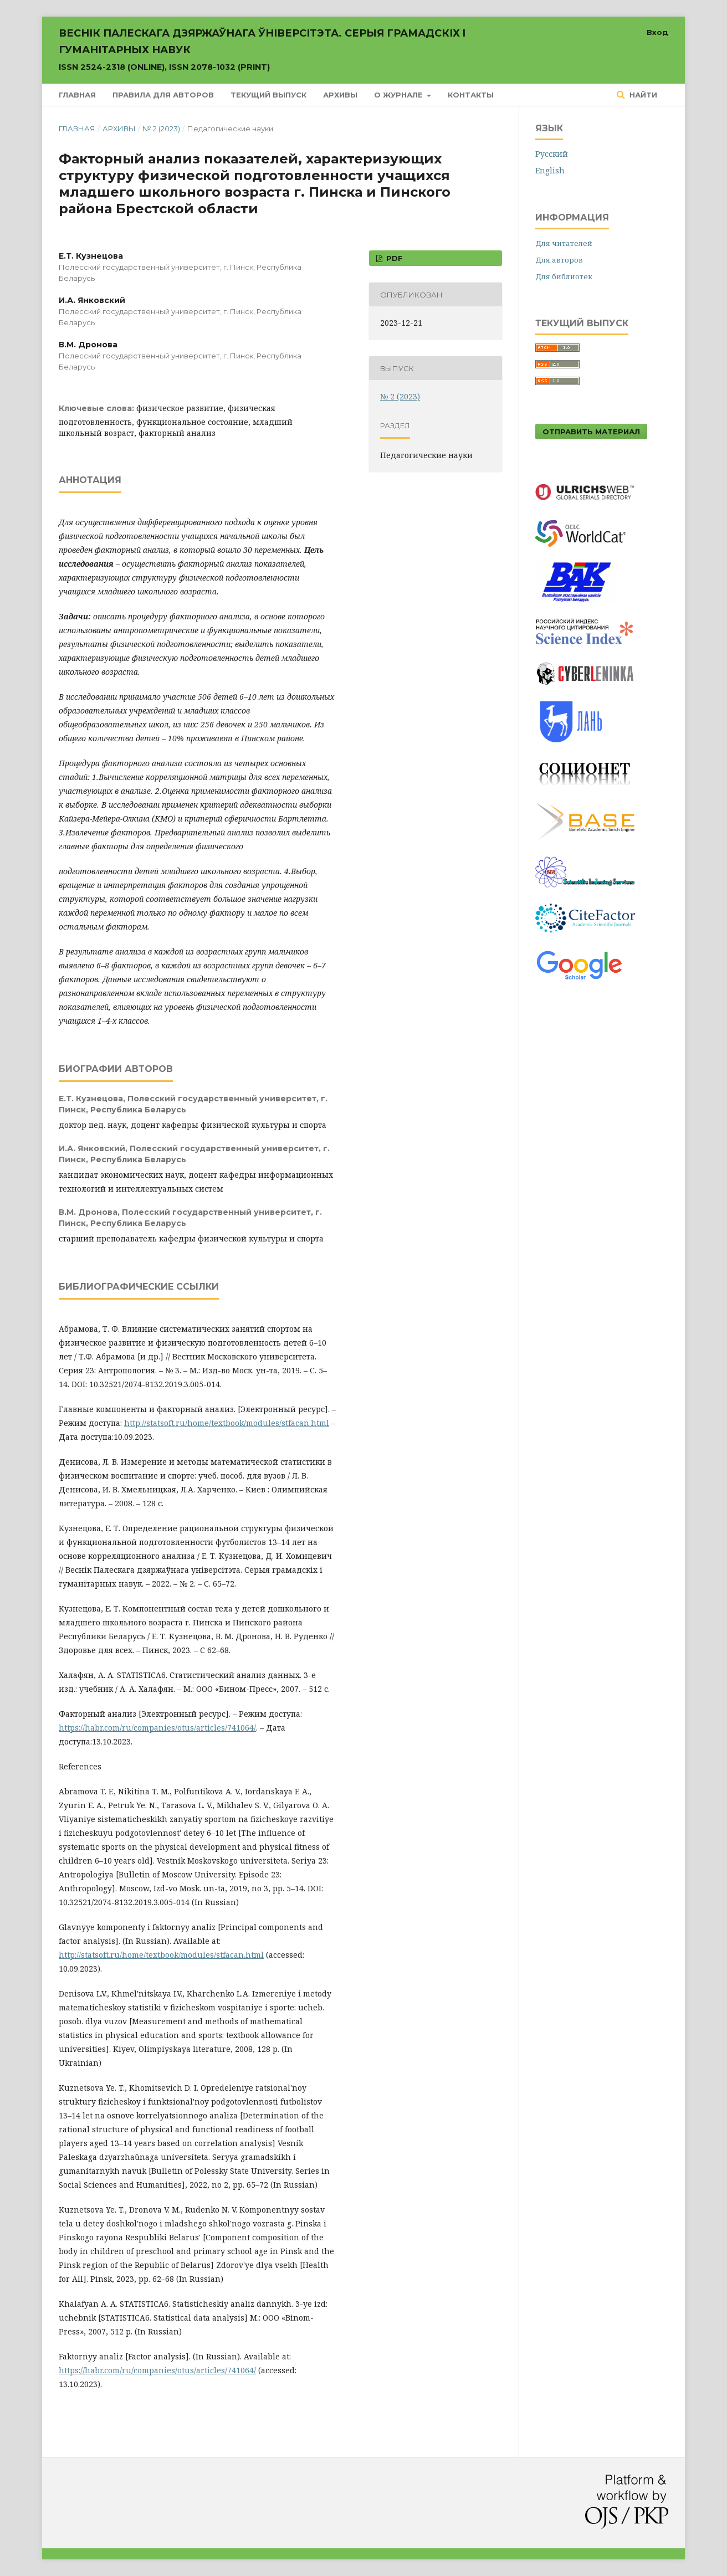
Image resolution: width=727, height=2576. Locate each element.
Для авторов (559, 260)
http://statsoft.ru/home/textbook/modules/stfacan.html (226, 1423)
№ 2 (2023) (161, 128)
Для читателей (563, 243)
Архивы (340, 94)
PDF (393, 258)
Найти (642, 94)
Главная (77, 94)
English (550, 170)
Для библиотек (563, 276)
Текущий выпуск (268, 94)
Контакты (471, 94)
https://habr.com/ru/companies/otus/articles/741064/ (157, 1727)
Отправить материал (591, 431)
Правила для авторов (163, 94)
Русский (551, 153)
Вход (657, 32)
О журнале (399, 94)
